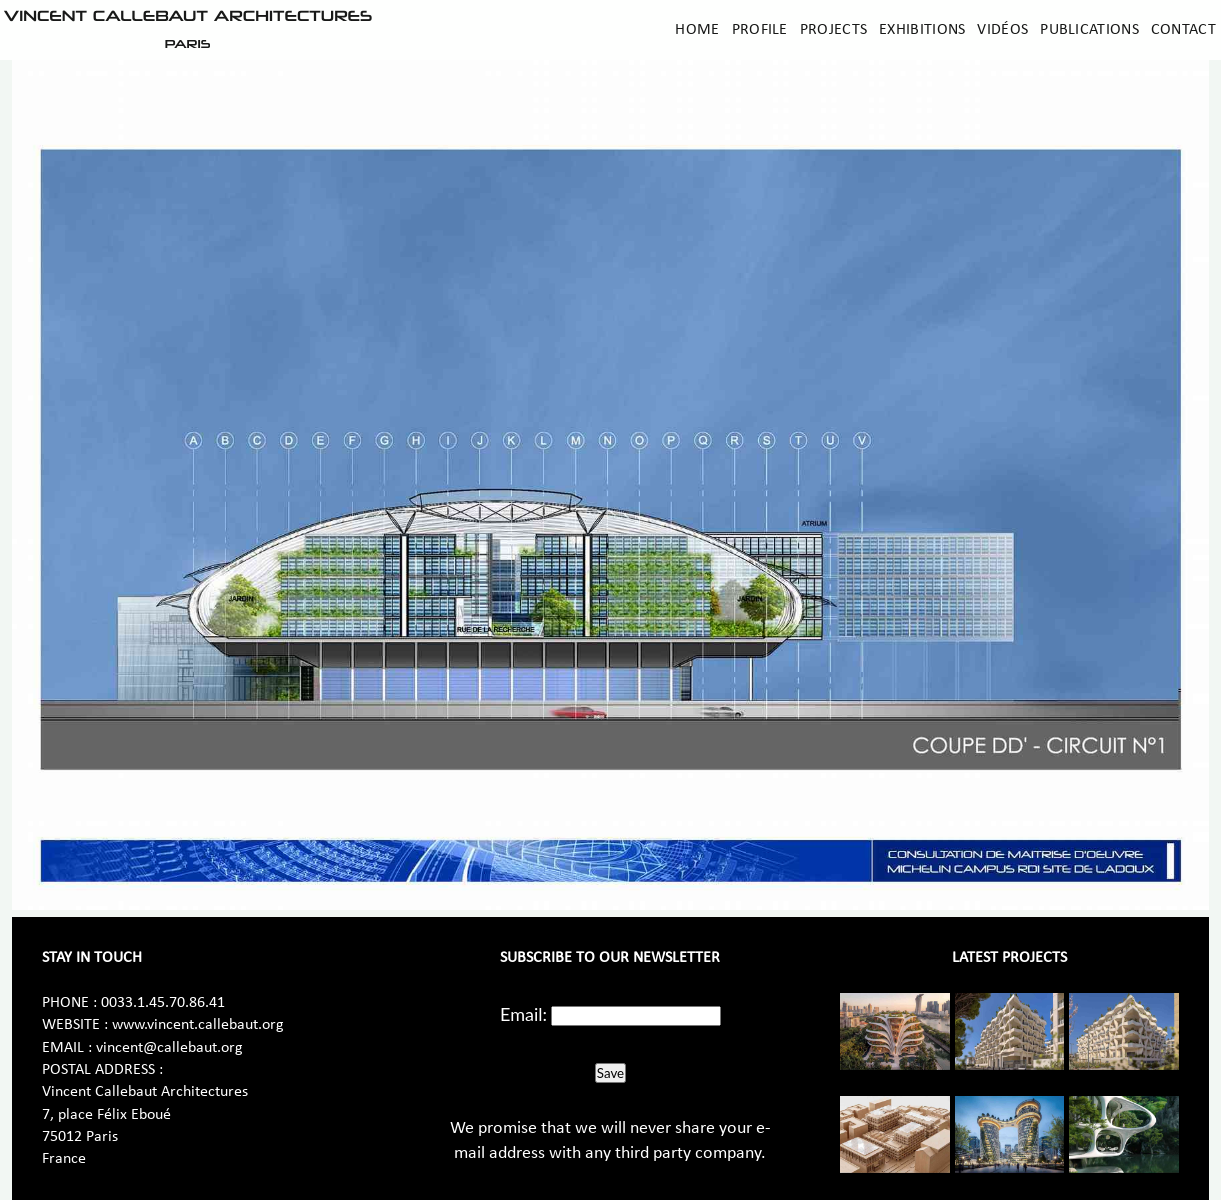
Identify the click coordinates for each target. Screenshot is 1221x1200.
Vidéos (1002, 30)
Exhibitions (922, 30)
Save (610, 1073)
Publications (1089, 30)
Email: (523, 1014)
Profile (760, 30)
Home (697, 30)
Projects (833, 30)
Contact (1183, 30)
